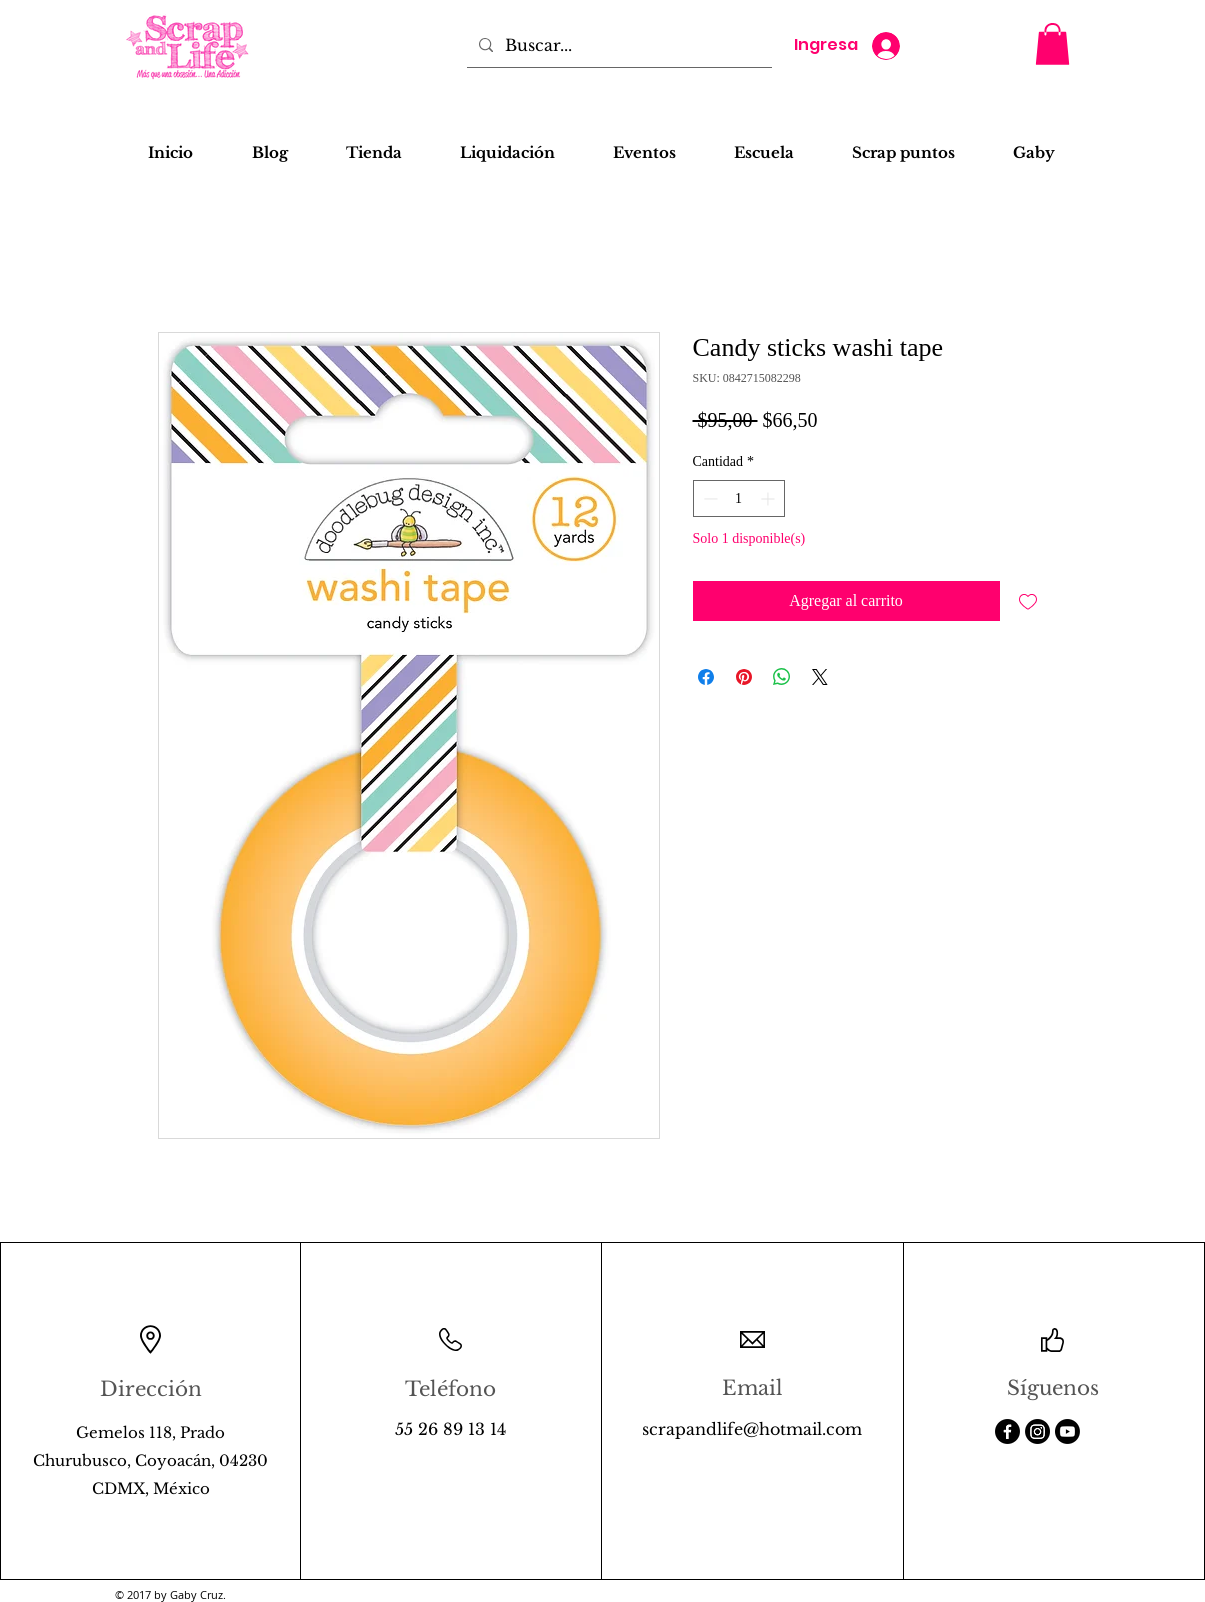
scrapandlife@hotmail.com (752, 1429)
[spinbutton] (739, 498)
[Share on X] (820, 677)
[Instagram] (1037, 1431)
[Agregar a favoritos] (1028, 601)
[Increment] (769, 498)
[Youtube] (1067, 1431)
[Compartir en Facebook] (706, 677)
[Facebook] (1007, 1431)
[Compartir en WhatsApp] (782, 677)
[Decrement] (708, 498)
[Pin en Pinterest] (744, 677)
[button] (1052, 44)
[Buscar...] (617, 45)
